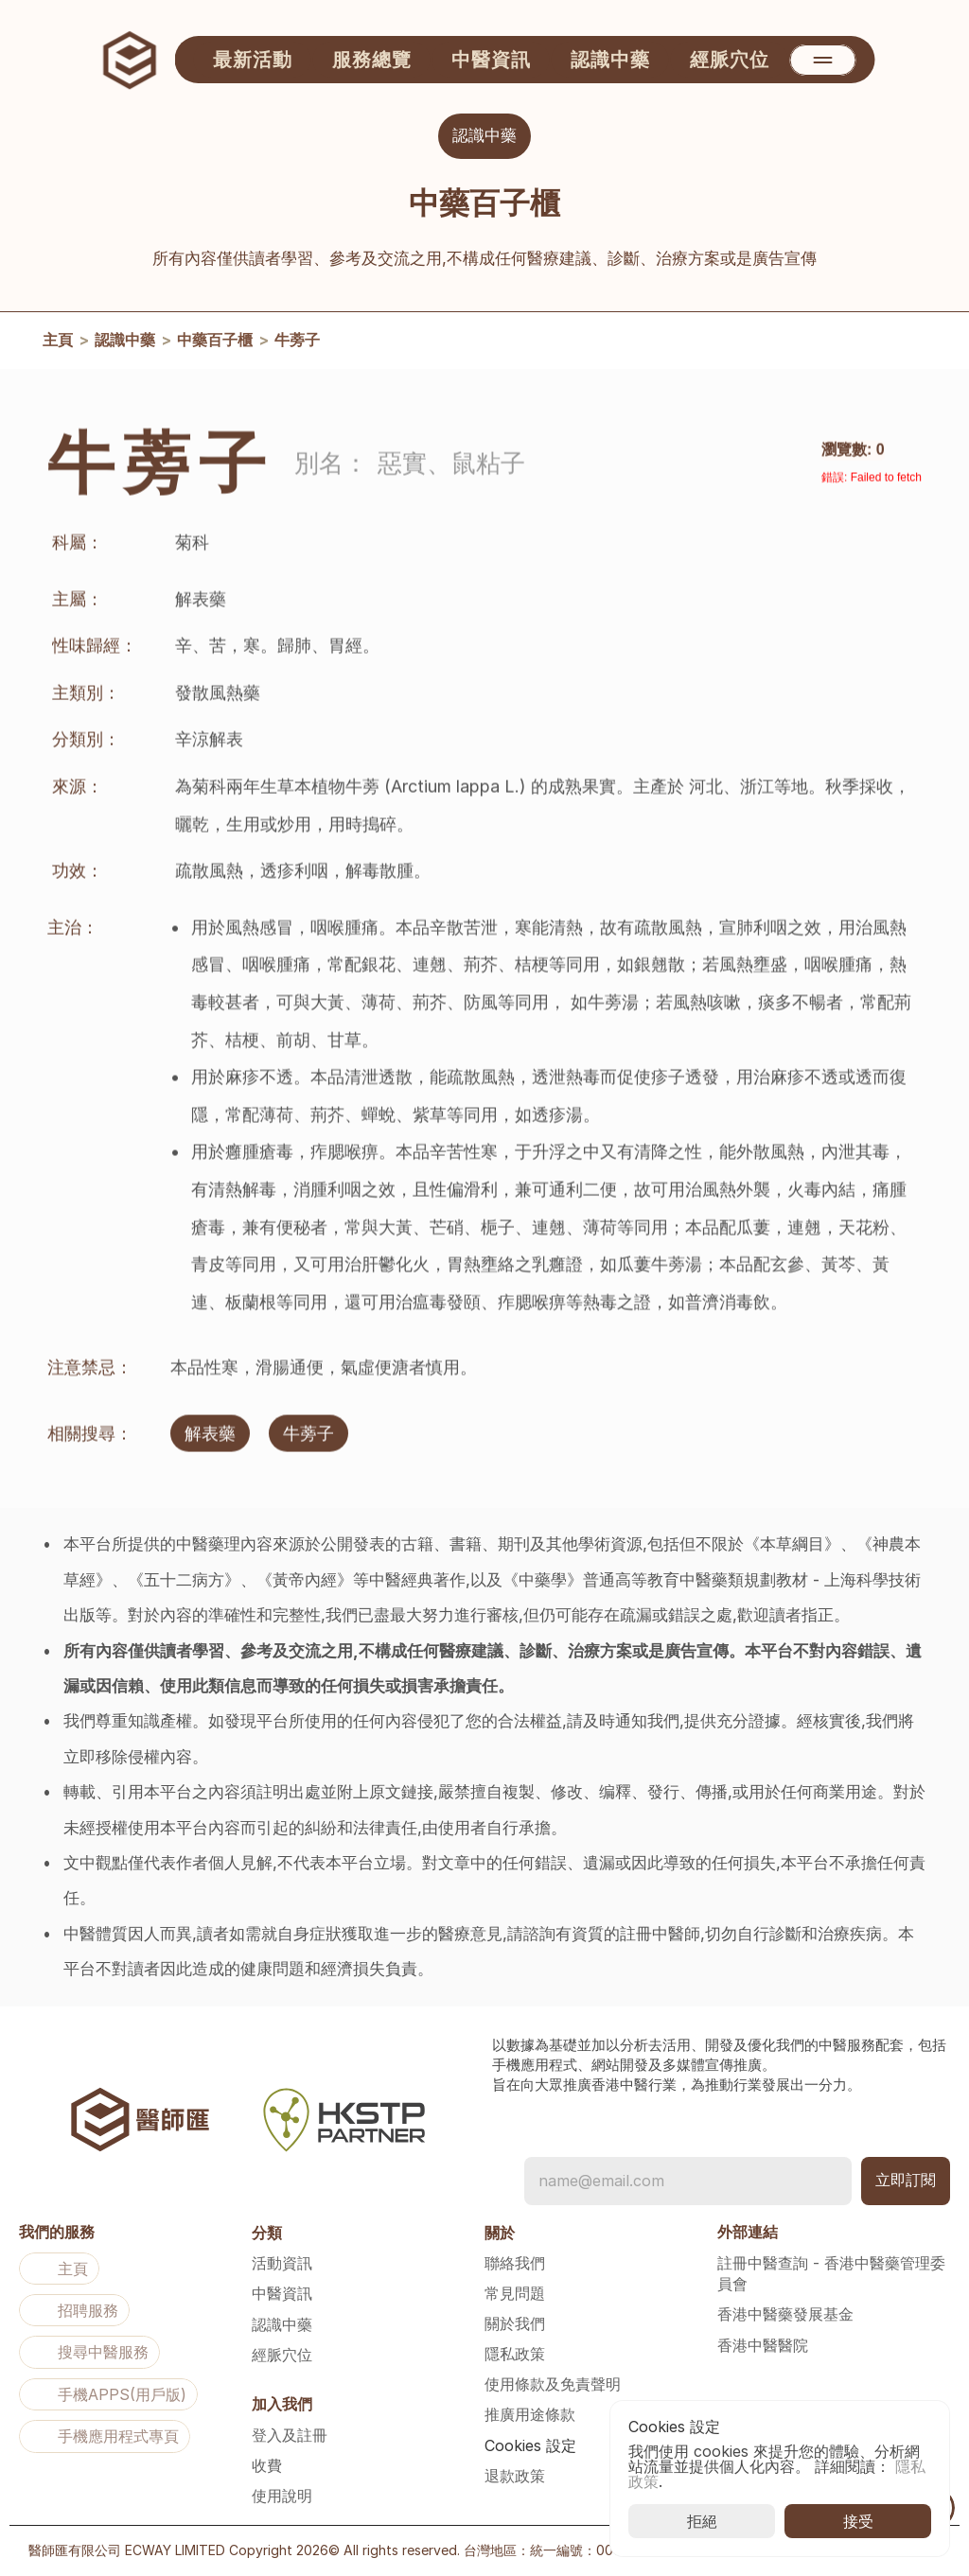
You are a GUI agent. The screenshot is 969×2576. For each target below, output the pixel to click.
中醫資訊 (282, 2293)
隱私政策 (514, 2353)
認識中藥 (125, 342)
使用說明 (282, 2495)
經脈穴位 (282, 2354)
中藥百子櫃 (215, 342)
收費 (267, 2465)
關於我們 (514, 2323)
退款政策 (514, 2475)
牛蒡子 (297, 342)
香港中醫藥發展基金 (785, 2313)
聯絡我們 (514, 2262)
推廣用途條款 (529, 2414)
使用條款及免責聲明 (552, 2383)
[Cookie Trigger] (530, 2445)
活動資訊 (282, 2262)
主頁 (58, 342)
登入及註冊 (289, 2435)
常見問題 (514, 2293)
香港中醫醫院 (762, 2345)
